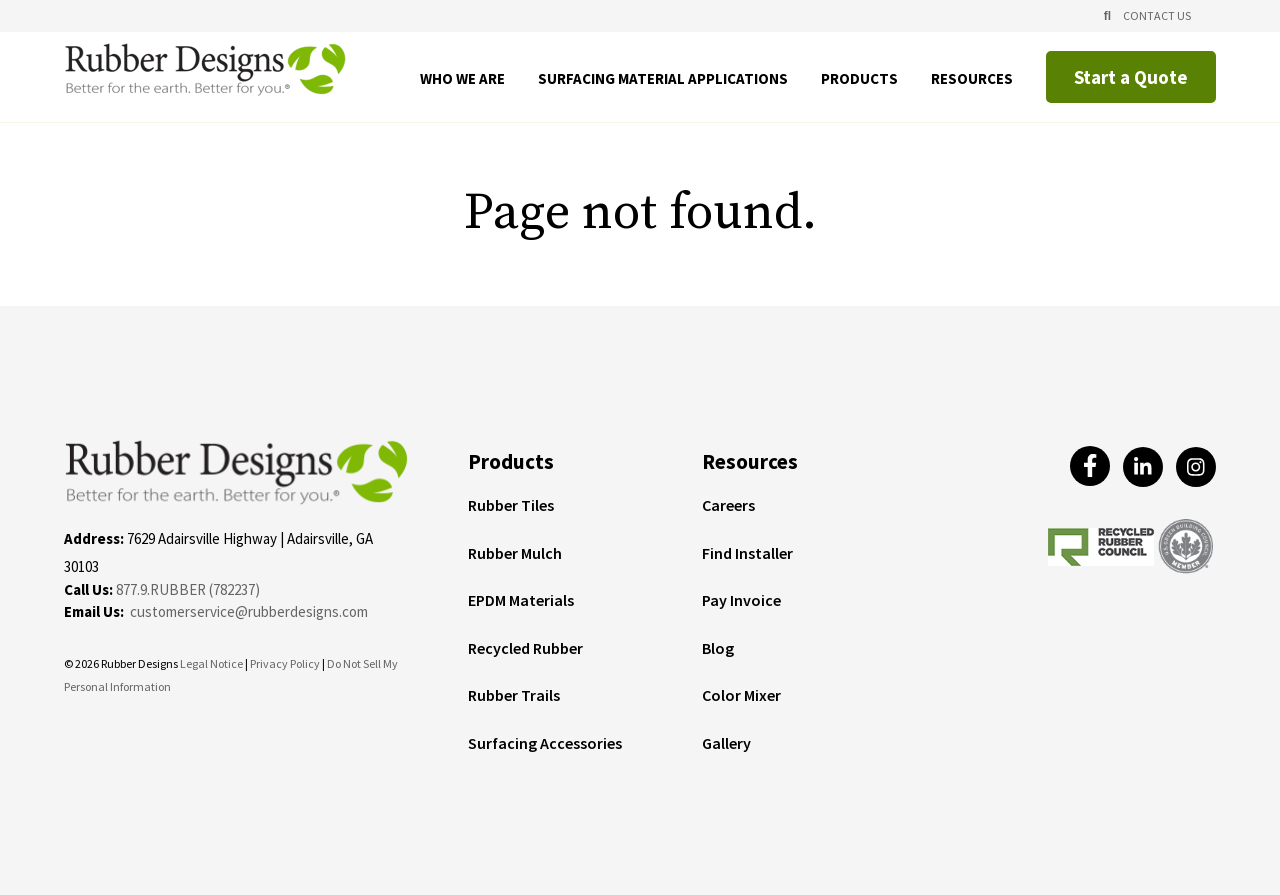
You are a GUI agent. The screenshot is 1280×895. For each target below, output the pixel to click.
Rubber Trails (514, 696)
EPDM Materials (521, 601)
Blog (718, 649)
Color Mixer (741, 696)
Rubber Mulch (515, 554)
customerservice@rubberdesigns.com (249, 611)
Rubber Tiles (511, 506)
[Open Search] (1107, 16)
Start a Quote (1131, 77)
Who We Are (462, 79)
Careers (728, 506)
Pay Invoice (741, 601)
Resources (972, 79)
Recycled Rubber (525, 649)
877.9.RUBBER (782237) (188, 589)
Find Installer (747, 554)
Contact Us (1157, 15)
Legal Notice (211, 663)
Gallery (726, 744)
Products (859, 79)
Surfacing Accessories (545, 744)
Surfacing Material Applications (663, 79)
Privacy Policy (286, 663)
